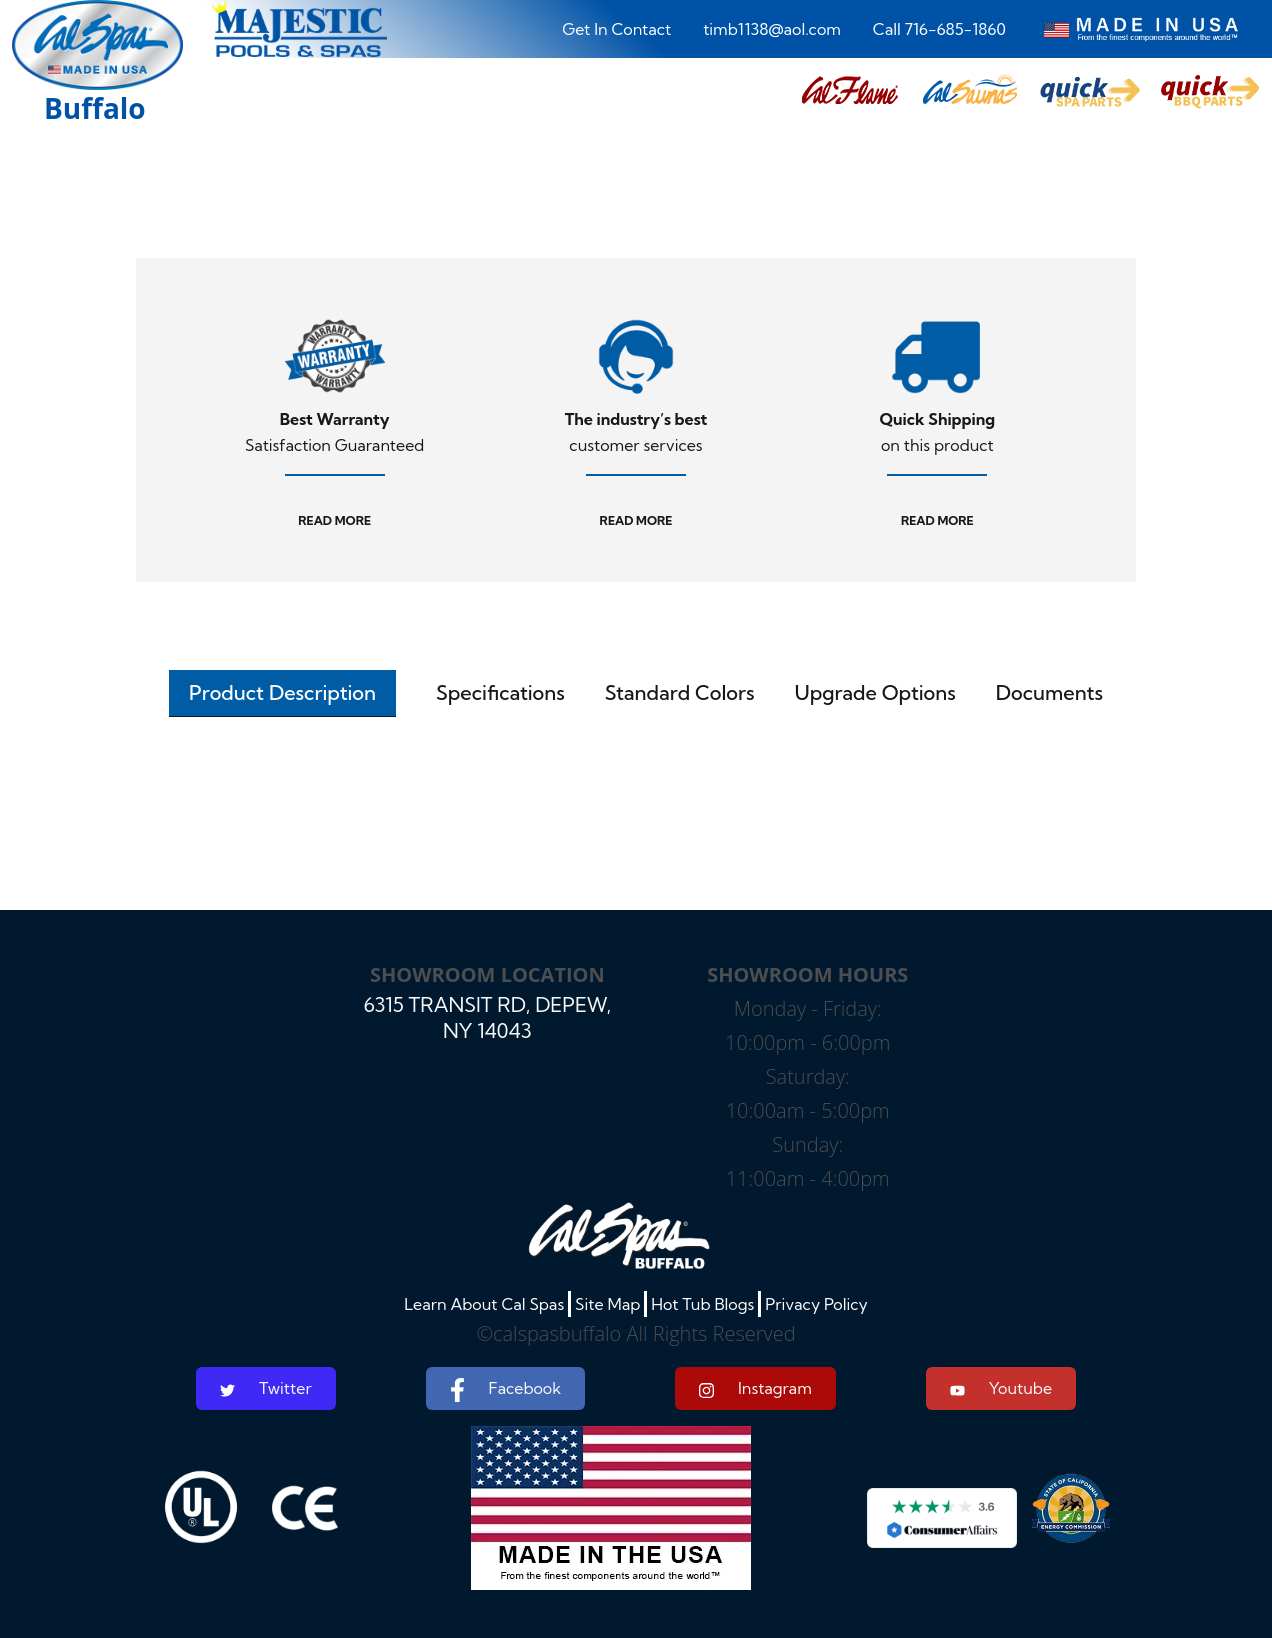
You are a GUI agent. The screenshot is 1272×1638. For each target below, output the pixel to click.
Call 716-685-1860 (939, 29)
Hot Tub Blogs (702, 1304)
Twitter (266, 1388)
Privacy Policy (816, 1304)
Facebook (505, 1390)
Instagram (755, 1388)
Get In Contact (616, 29)
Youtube (1001, 1388)
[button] (850, 91)
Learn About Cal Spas (484, 1304)
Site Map (607, 1304)
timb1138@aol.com (772, 29)
